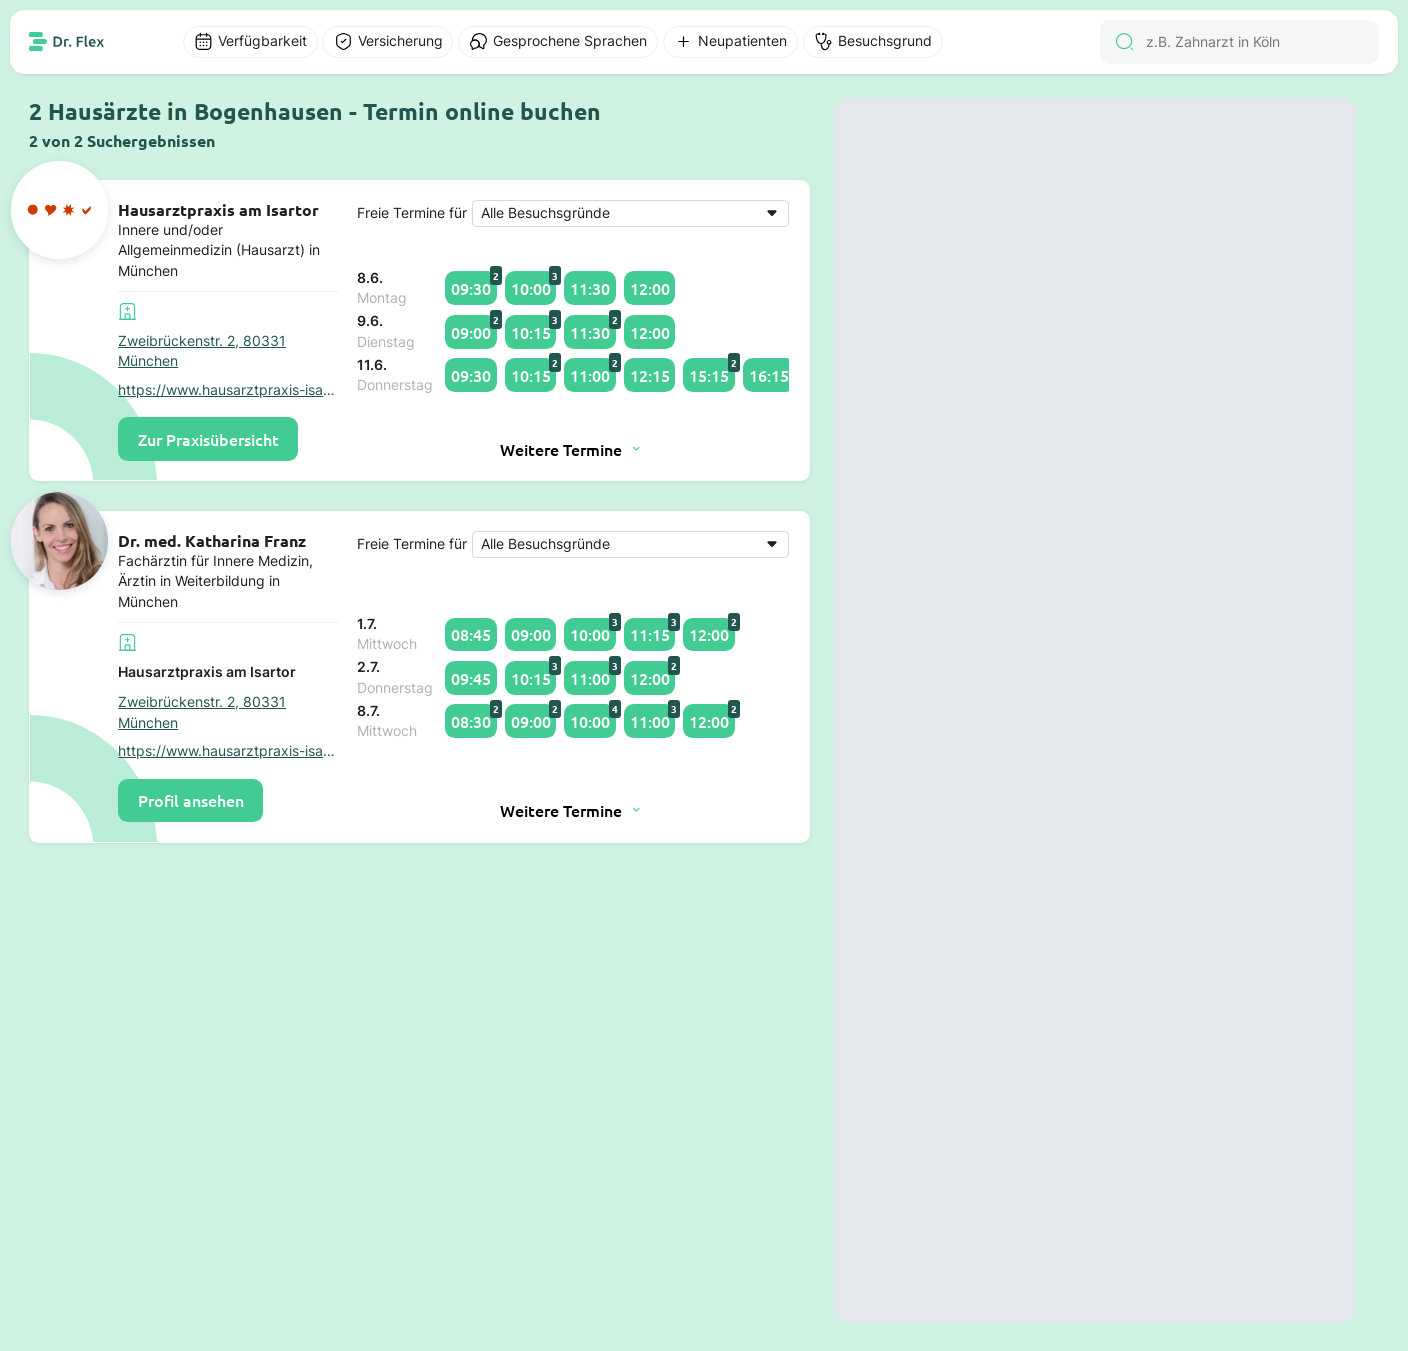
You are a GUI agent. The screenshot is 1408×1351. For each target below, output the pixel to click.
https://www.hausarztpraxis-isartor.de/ (228, 390)
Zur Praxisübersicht (208, 439)
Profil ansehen (191, 800)
